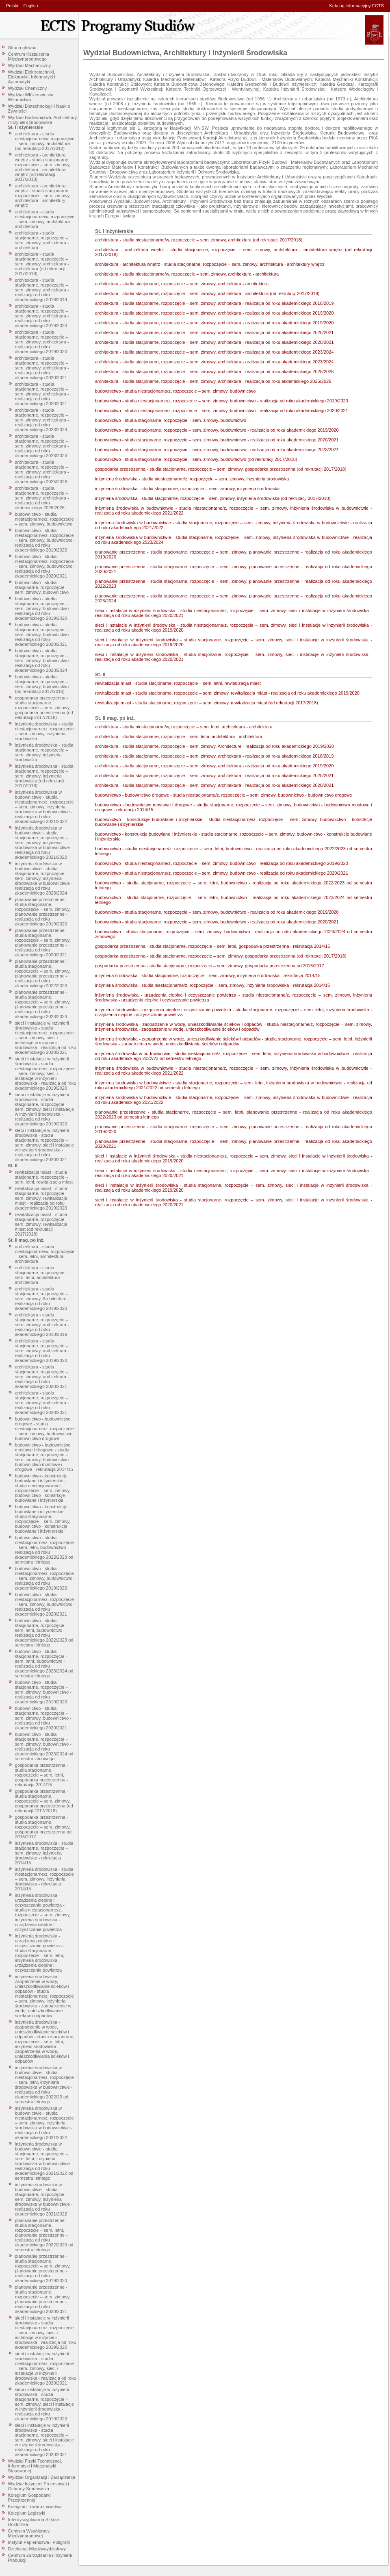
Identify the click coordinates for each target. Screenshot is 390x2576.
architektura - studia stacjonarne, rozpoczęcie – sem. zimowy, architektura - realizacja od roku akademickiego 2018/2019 (42, 290)
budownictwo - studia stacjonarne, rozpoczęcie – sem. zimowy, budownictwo (42, 587)
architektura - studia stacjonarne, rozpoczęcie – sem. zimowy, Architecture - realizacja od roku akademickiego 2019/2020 (42, 1298)
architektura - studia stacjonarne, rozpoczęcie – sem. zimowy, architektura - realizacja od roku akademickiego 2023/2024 (42, 420)
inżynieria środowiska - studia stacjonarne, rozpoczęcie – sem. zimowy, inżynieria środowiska (44, 752)
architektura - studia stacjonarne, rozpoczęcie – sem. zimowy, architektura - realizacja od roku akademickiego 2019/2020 (42, 316)
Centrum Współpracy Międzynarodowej (29, 2533)
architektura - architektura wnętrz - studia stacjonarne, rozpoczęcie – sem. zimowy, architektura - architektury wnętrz (43, 195)
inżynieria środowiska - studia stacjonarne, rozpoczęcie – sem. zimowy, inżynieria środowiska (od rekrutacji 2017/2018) (44, 776)
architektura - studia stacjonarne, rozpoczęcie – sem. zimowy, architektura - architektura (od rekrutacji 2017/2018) (42, 264)
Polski (12, 5)
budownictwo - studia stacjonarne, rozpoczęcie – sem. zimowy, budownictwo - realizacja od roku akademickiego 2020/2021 (43, 634)
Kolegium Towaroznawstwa (35, 2506)
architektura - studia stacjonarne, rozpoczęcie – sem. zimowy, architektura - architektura (42, 240)
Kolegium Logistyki (27, 2513)
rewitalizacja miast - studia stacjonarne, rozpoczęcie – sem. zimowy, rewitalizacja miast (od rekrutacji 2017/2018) (41, 1224)
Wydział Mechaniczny (29, 65)
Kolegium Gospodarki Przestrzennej (29, 2497)
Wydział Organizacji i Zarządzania (42, 2477)
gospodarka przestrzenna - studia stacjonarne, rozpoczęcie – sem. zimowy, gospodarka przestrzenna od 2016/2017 (43, 1827)
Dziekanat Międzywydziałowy (37, 2548)
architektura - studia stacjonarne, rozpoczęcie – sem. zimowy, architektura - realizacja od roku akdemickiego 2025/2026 (42, 498)
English (30, 5)
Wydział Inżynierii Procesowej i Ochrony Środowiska (38, 2486)
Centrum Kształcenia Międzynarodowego (29, 56)
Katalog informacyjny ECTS (356, 5)
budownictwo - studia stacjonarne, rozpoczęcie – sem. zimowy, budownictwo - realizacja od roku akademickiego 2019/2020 (43, 608)
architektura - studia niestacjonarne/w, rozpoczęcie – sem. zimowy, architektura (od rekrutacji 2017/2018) (45, 141)
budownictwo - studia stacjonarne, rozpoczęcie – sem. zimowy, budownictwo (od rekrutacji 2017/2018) (42, 684)
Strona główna (22, 47)
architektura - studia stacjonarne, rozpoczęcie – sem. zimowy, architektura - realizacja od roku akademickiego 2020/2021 (42, 368)
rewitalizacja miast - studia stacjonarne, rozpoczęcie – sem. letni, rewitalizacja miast (44, 1177)
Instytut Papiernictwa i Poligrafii (39, 2542)
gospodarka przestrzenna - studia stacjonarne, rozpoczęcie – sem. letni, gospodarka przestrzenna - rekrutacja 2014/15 (41, 1775)
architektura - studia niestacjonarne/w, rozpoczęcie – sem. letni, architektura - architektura (45, 1254)
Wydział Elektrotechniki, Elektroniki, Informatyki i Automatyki (31, 77)
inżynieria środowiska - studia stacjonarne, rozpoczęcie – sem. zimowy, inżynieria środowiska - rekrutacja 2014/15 (44, 1853)
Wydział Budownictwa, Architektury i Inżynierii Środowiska (42, 120)
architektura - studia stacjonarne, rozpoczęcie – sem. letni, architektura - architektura (41, 1275)
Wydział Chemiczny (27, 88)
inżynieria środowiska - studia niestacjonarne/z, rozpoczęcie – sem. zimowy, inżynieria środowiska (44, 731)
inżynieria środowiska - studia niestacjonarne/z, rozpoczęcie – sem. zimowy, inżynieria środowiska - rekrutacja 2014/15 (44, 1879)
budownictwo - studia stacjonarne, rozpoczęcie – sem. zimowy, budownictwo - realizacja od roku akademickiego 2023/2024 (43, 660)
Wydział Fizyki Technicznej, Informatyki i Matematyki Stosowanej (35, 2466)
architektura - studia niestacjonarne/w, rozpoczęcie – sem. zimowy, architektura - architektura (45, 219)
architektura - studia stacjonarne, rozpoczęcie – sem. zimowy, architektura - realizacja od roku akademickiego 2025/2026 (42, 472)
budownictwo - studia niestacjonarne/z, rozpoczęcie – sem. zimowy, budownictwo (44, 519)
